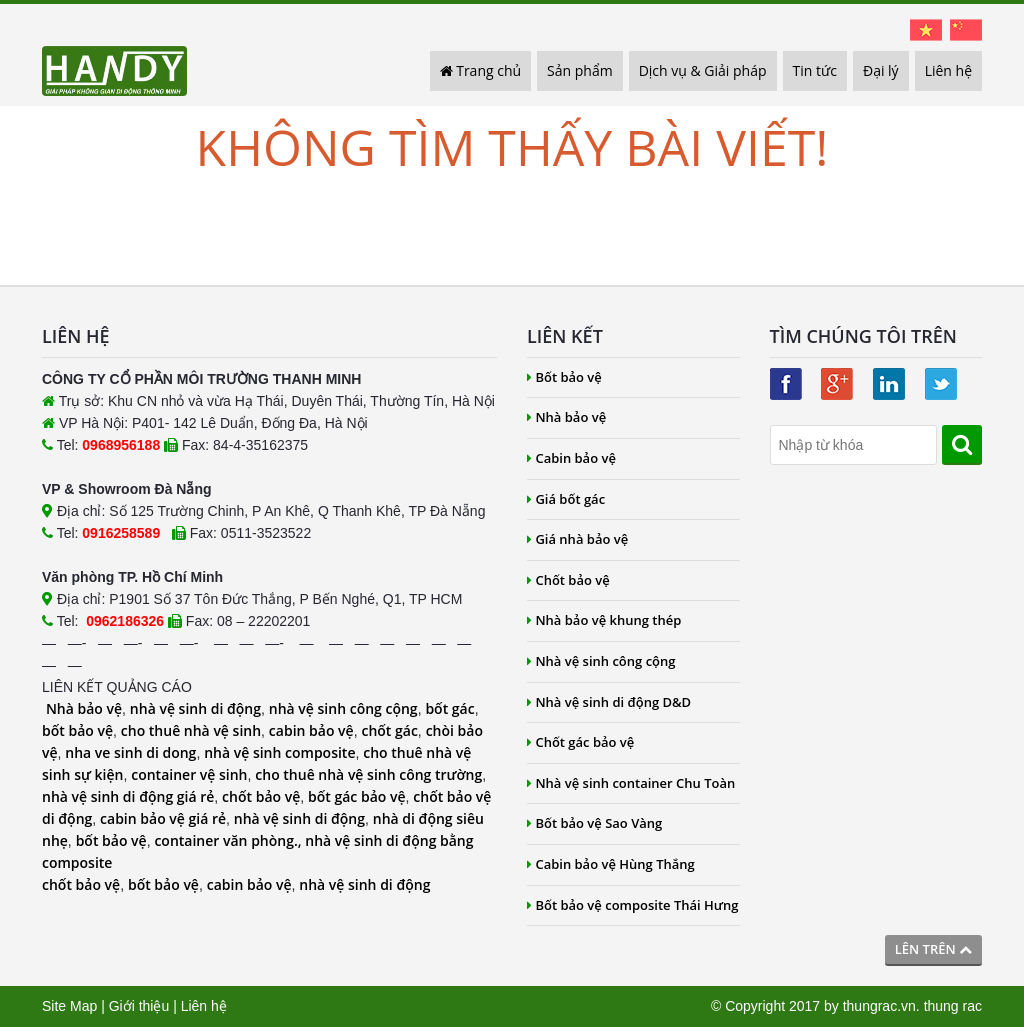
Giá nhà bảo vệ (577, 539)
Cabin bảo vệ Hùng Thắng (611, 864)
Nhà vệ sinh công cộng (601, 661)
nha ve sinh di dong (130, 752)
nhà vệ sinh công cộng (343, 708)
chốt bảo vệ (261, 796)
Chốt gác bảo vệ (580, 742)
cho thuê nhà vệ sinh (191, 730)
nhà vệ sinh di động (195, 708)
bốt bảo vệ (77, 730)
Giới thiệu (139, 1006)
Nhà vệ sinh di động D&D (609, 702)
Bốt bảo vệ (564, 377)
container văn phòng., (229, 840)
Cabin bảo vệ (571, 458)
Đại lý (881, 70)
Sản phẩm (580, 70)
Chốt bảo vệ (568, 580)
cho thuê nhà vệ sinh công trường (368, 774)
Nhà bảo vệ (84, 708)
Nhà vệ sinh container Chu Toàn (631, 783)
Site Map (69, 1006)
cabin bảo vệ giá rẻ (163, 818)
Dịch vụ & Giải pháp (703, 70)
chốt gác (389, 730)
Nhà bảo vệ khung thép (604, 620)
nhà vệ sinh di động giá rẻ (128, 796)
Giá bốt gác (566, 499)
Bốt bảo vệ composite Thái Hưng (633, 905)
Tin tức (815, 70)
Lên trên (933, 949)
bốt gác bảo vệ (356, 796)
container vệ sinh (189, 774)
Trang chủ (481, 70)
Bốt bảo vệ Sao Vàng (594, 823)
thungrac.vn (879, 1006)
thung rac (953, 1006)
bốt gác (449, 708)
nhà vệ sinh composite (279, 752)
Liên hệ (948, 70)
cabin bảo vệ (311, 730)
